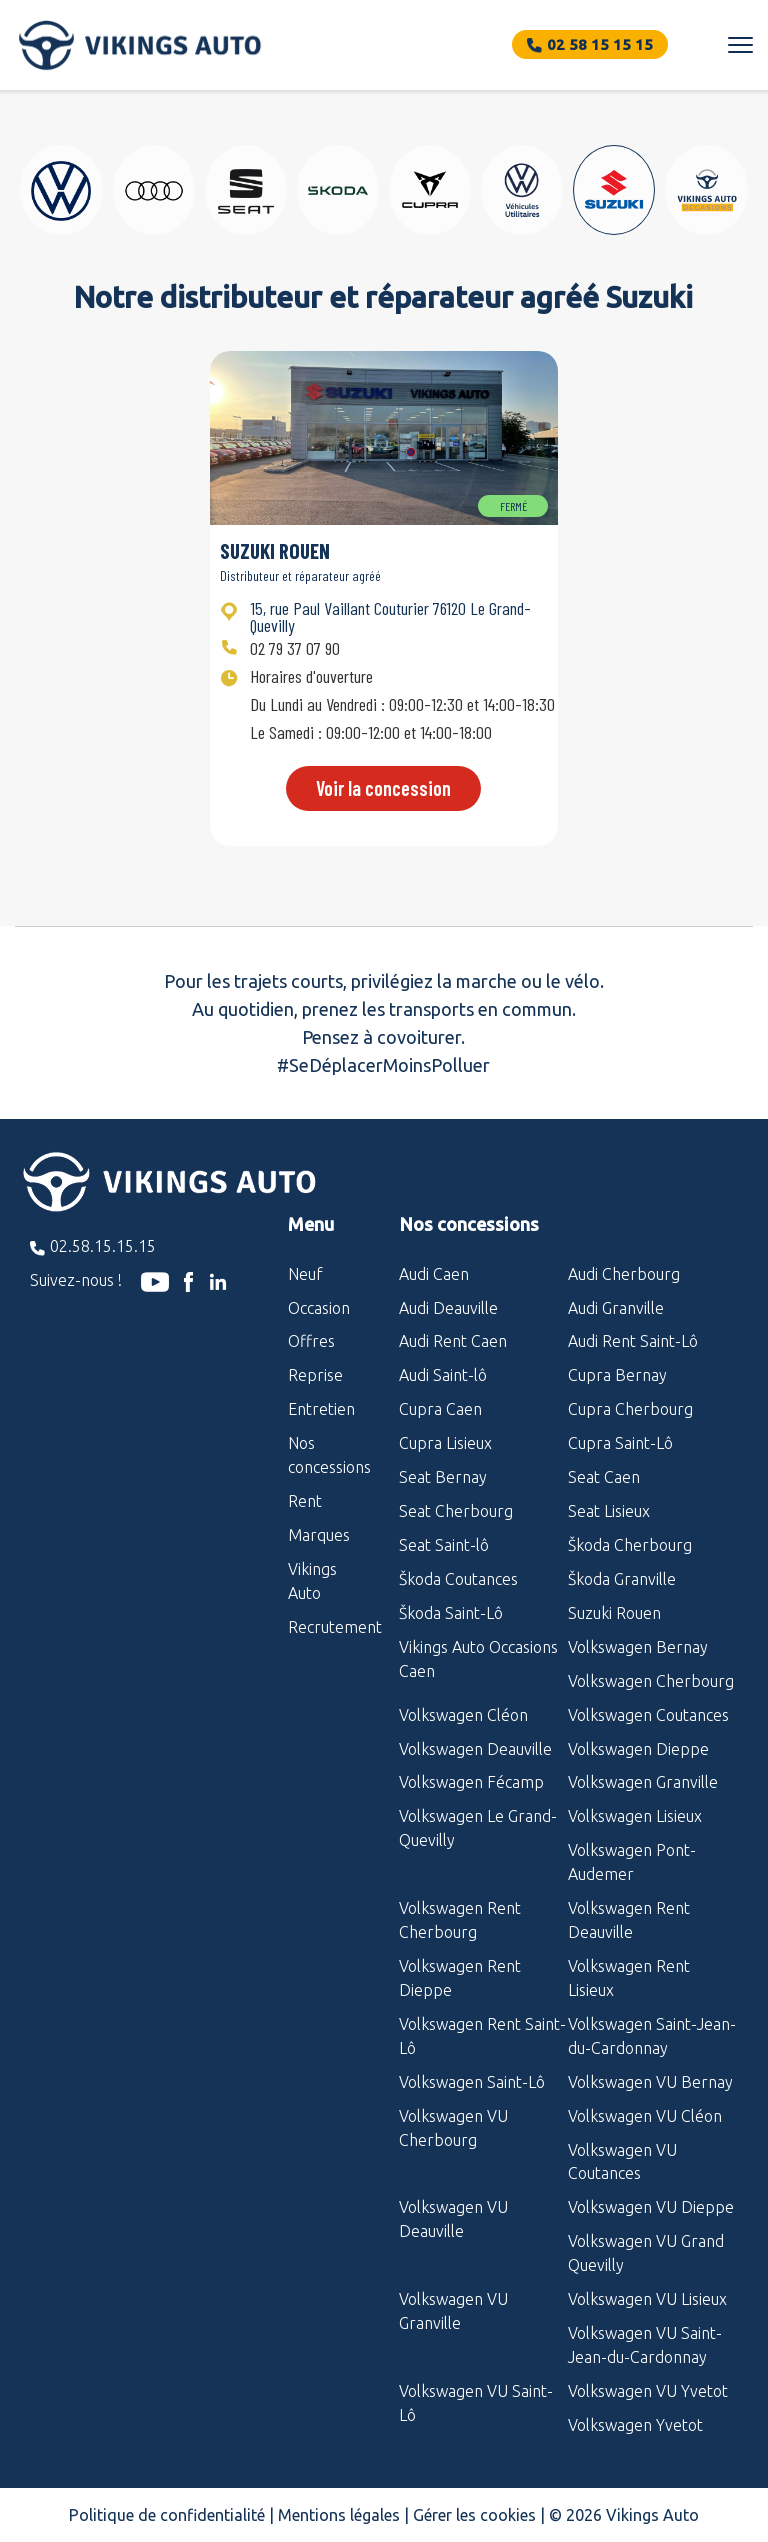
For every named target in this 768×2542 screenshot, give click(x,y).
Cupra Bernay (617, 1375)
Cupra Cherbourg (630, 1409)
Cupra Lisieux (445, 1443)
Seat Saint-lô (444, 1545)
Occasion (319, 1308)
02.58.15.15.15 (103, 1246)
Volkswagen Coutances (648, 1715)
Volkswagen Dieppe (638, 1749)
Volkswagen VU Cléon (645, 2116)
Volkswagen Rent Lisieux (629, 1978)
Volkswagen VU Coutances (622, 2162)
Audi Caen (434, 1274)
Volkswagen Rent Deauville (629, 1920)
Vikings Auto (312, 1581)
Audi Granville (616, 1308)
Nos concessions (328, 1455)
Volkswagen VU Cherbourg (453, 2128)
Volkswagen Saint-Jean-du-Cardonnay (652, 2036)
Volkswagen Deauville (475, 1749)
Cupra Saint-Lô (620, 1443)
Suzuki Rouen (614, 1613)
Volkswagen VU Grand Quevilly (646, 2253)
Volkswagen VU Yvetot (648, 2391)
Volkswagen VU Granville (453, 2311)
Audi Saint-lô (443, 1375)
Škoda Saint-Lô (451, 1613)
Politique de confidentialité (167, 2515)
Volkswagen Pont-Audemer (632, 1862)
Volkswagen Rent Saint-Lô (482, 2036)
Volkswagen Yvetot (635, 2425)
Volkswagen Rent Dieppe (460, 1978)
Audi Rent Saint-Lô (633, 1341)
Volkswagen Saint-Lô (472, 2082)
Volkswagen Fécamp (471, 1782)
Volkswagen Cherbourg (651, 1681)
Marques (319, 1535)
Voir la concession (383, 788)
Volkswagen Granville (643, 1782)
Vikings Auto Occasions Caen (478, 1659)
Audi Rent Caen (453, 1341)
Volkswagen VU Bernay (650, 2082)
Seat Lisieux (609, 1511)
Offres (311, 1341)
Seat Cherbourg (456, 1511)
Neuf (305, 1274)
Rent (305, 1501)
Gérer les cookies (474, 2515)
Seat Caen (604, 1477)
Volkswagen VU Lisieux (647, 2299)
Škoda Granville (622, 1579)
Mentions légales (339, 2515)
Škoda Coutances (458, 1579)
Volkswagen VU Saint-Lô (476, 2403)
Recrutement (328, 1627)
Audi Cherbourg (624, 1274)
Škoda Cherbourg (630, 1545)
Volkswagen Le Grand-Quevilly (478, 1828)
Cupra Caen (440, 1409)
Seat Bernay (443, 1477)
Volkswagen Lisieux (635, 1816)
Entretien (321, 1409)
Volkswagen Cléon (463, 1715)
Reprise (315, 1375)
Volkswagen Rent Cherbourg (460, 1920)
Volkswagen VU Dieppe (651, 2207)
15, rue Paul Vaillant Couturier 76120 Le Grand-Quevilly (390, 616)
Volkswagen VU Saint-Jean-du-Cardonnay (645, 2345)
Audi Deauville (448, 1308)
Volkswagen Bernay (638, 1647)
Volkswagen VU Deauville (453, 2219)
